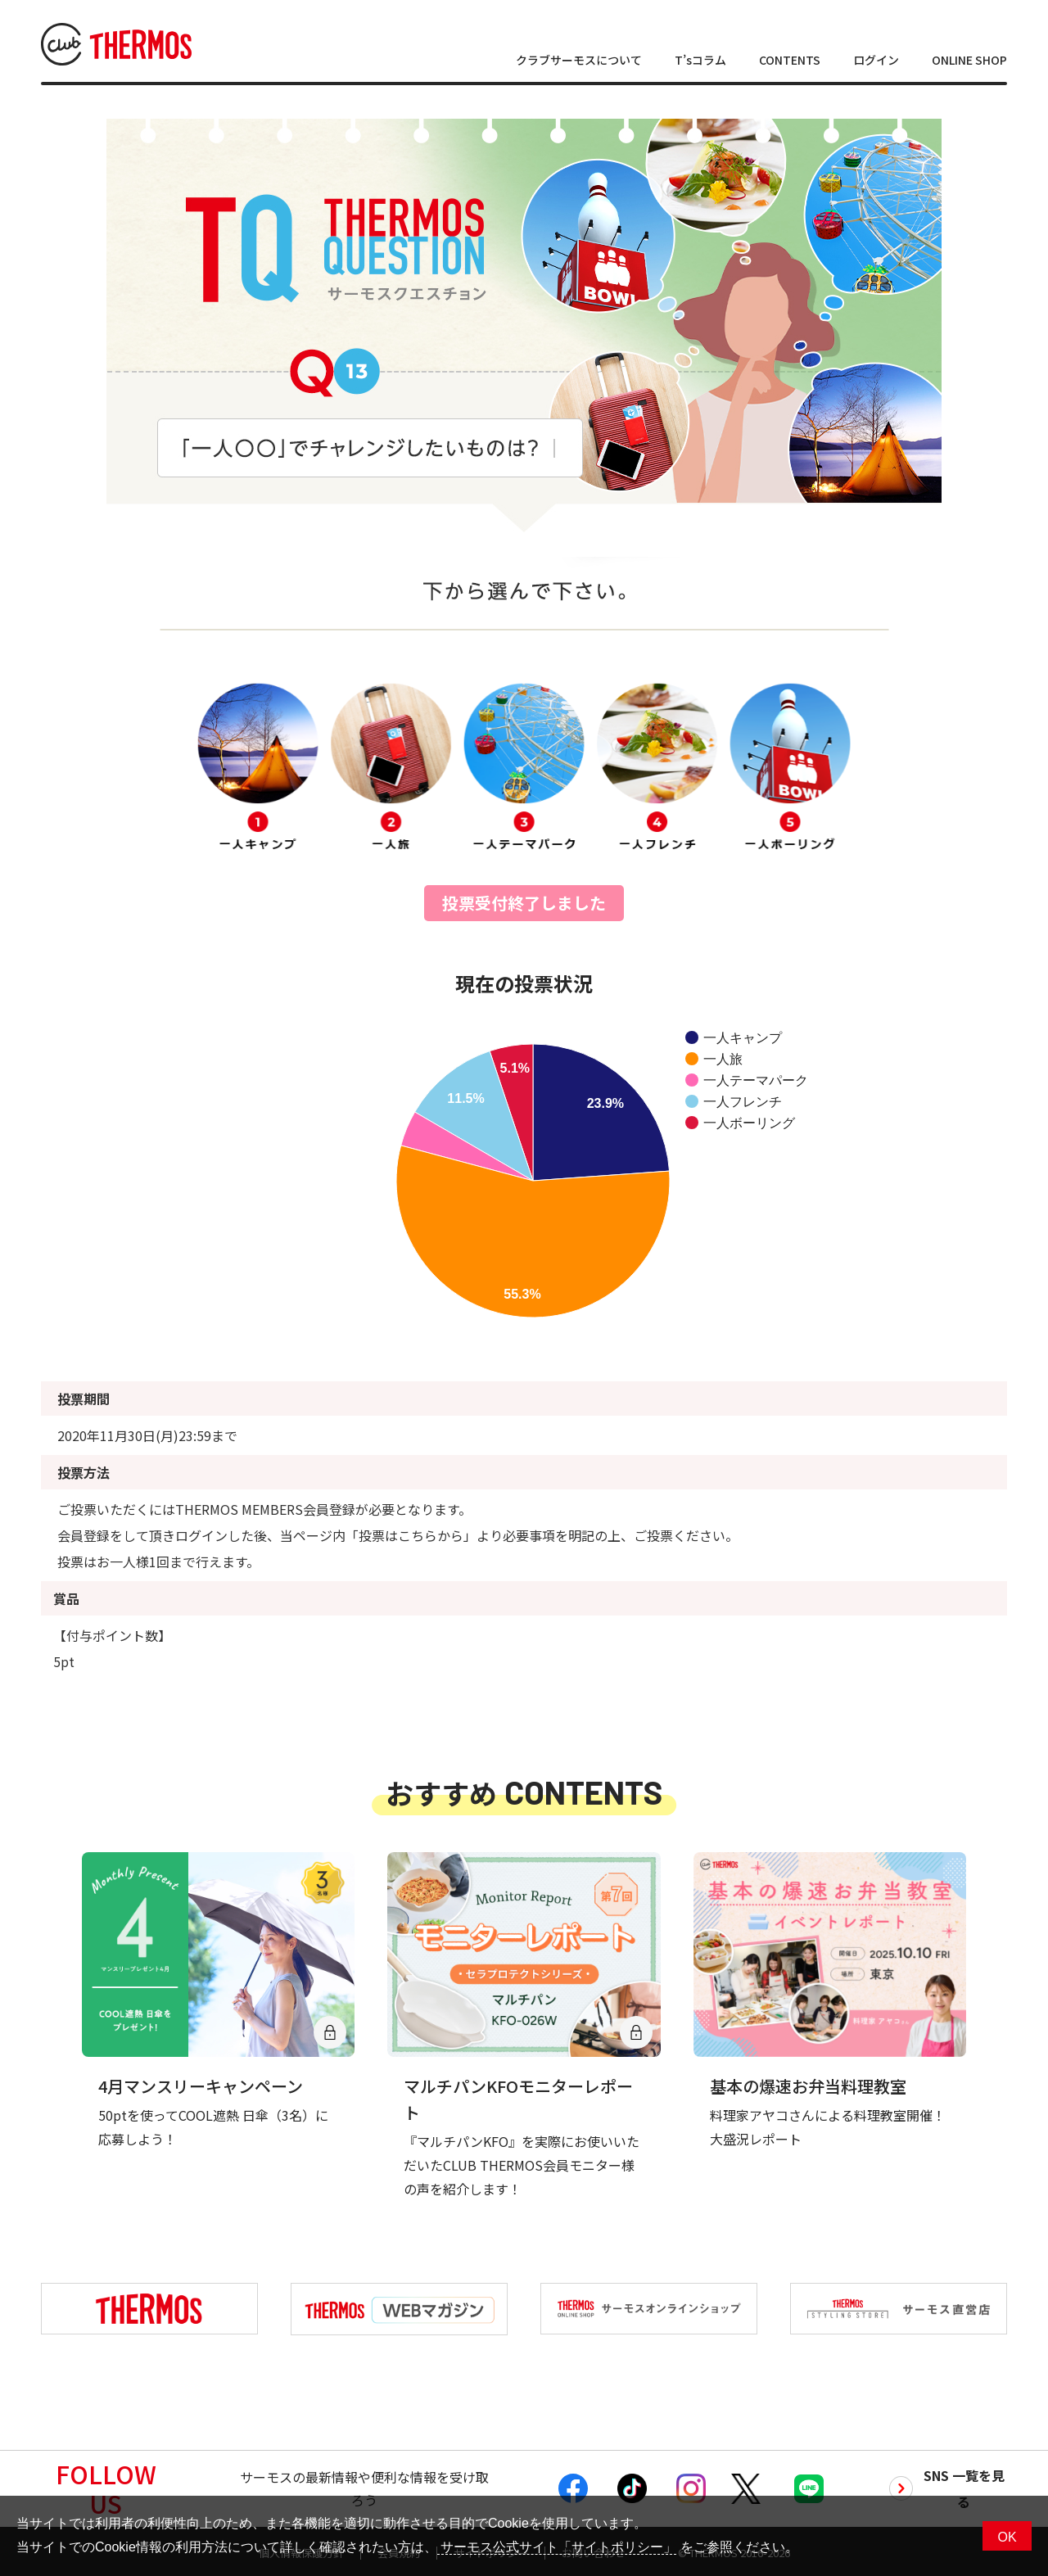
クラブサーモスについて (579, 60)
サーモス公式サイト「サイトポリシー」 (556, 2547)
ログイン (876, 60)
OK (1006, 2537)
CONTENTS (789, 60)
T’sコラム (700, 60)
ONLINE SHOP (969, 60)
